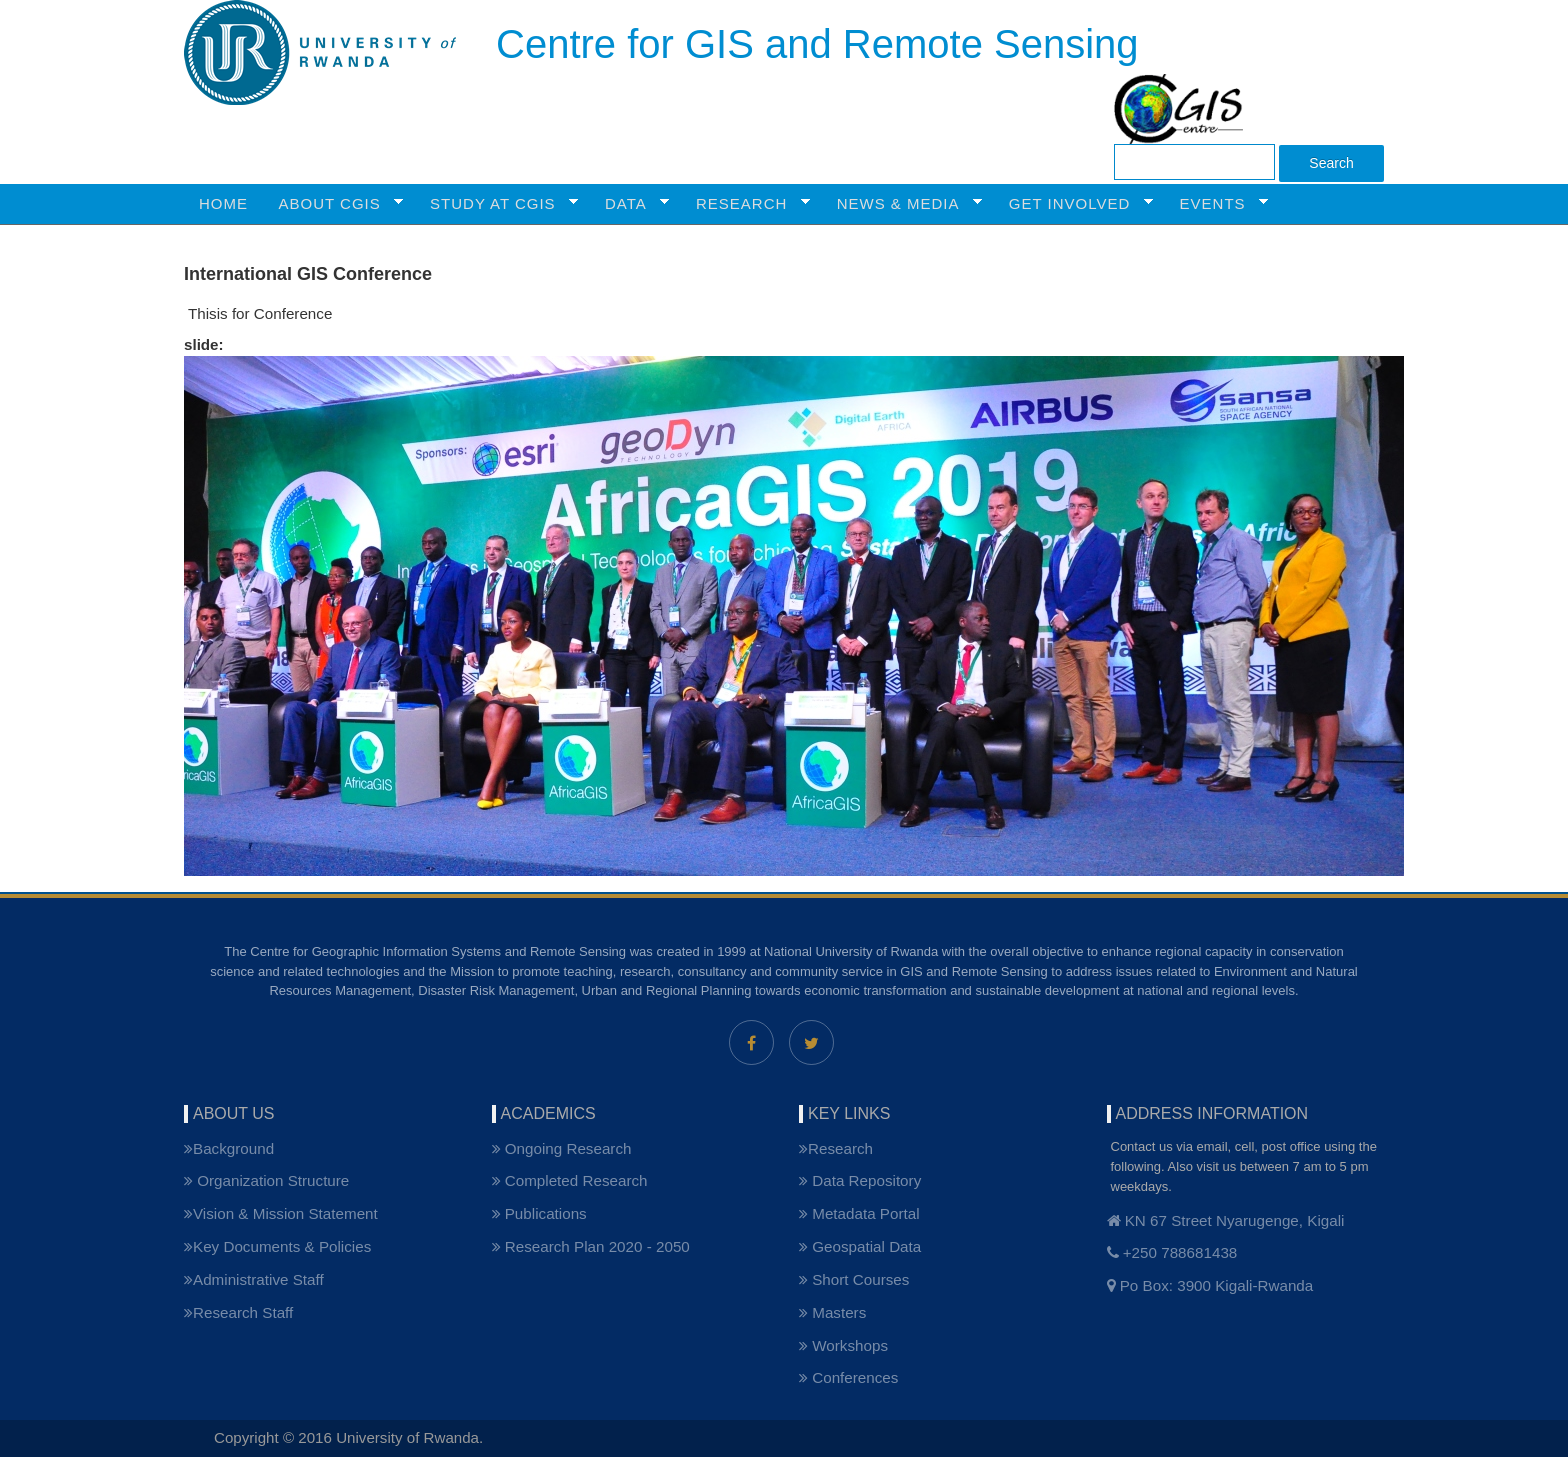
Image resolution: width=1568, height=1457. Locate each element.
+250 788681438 (1172, 1252)
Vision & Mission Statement (281, 1213)
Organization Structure (266, 1180)
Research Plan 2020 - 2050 (591, 1246)
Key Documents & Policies (277, 1246)
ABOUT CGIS (334, 204)
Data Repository (860, 1180)
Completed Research (570, 1180)
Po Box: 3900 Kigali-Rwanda (1210, 1285)
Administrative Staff (254, 1279)
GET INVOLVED (1073, 204)
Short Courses (854, 1279)
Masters (832, 1312)
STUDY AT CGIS (496, 204)
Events (1217, 204)
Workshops (843, 1345)
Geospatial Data (860, 1246)
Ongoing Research (562, 1148)
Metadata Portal (859, 1213)
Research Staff (238, 1312)
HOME (223, 203)
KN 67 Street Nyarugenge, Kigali (1226, 1220)
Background (229, 1148)
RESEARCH (745, 204)
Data (629, 204)
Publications (539, 1213)
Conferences (848, 1377)
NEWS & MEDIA (902, 204)
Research (836, 1148)
